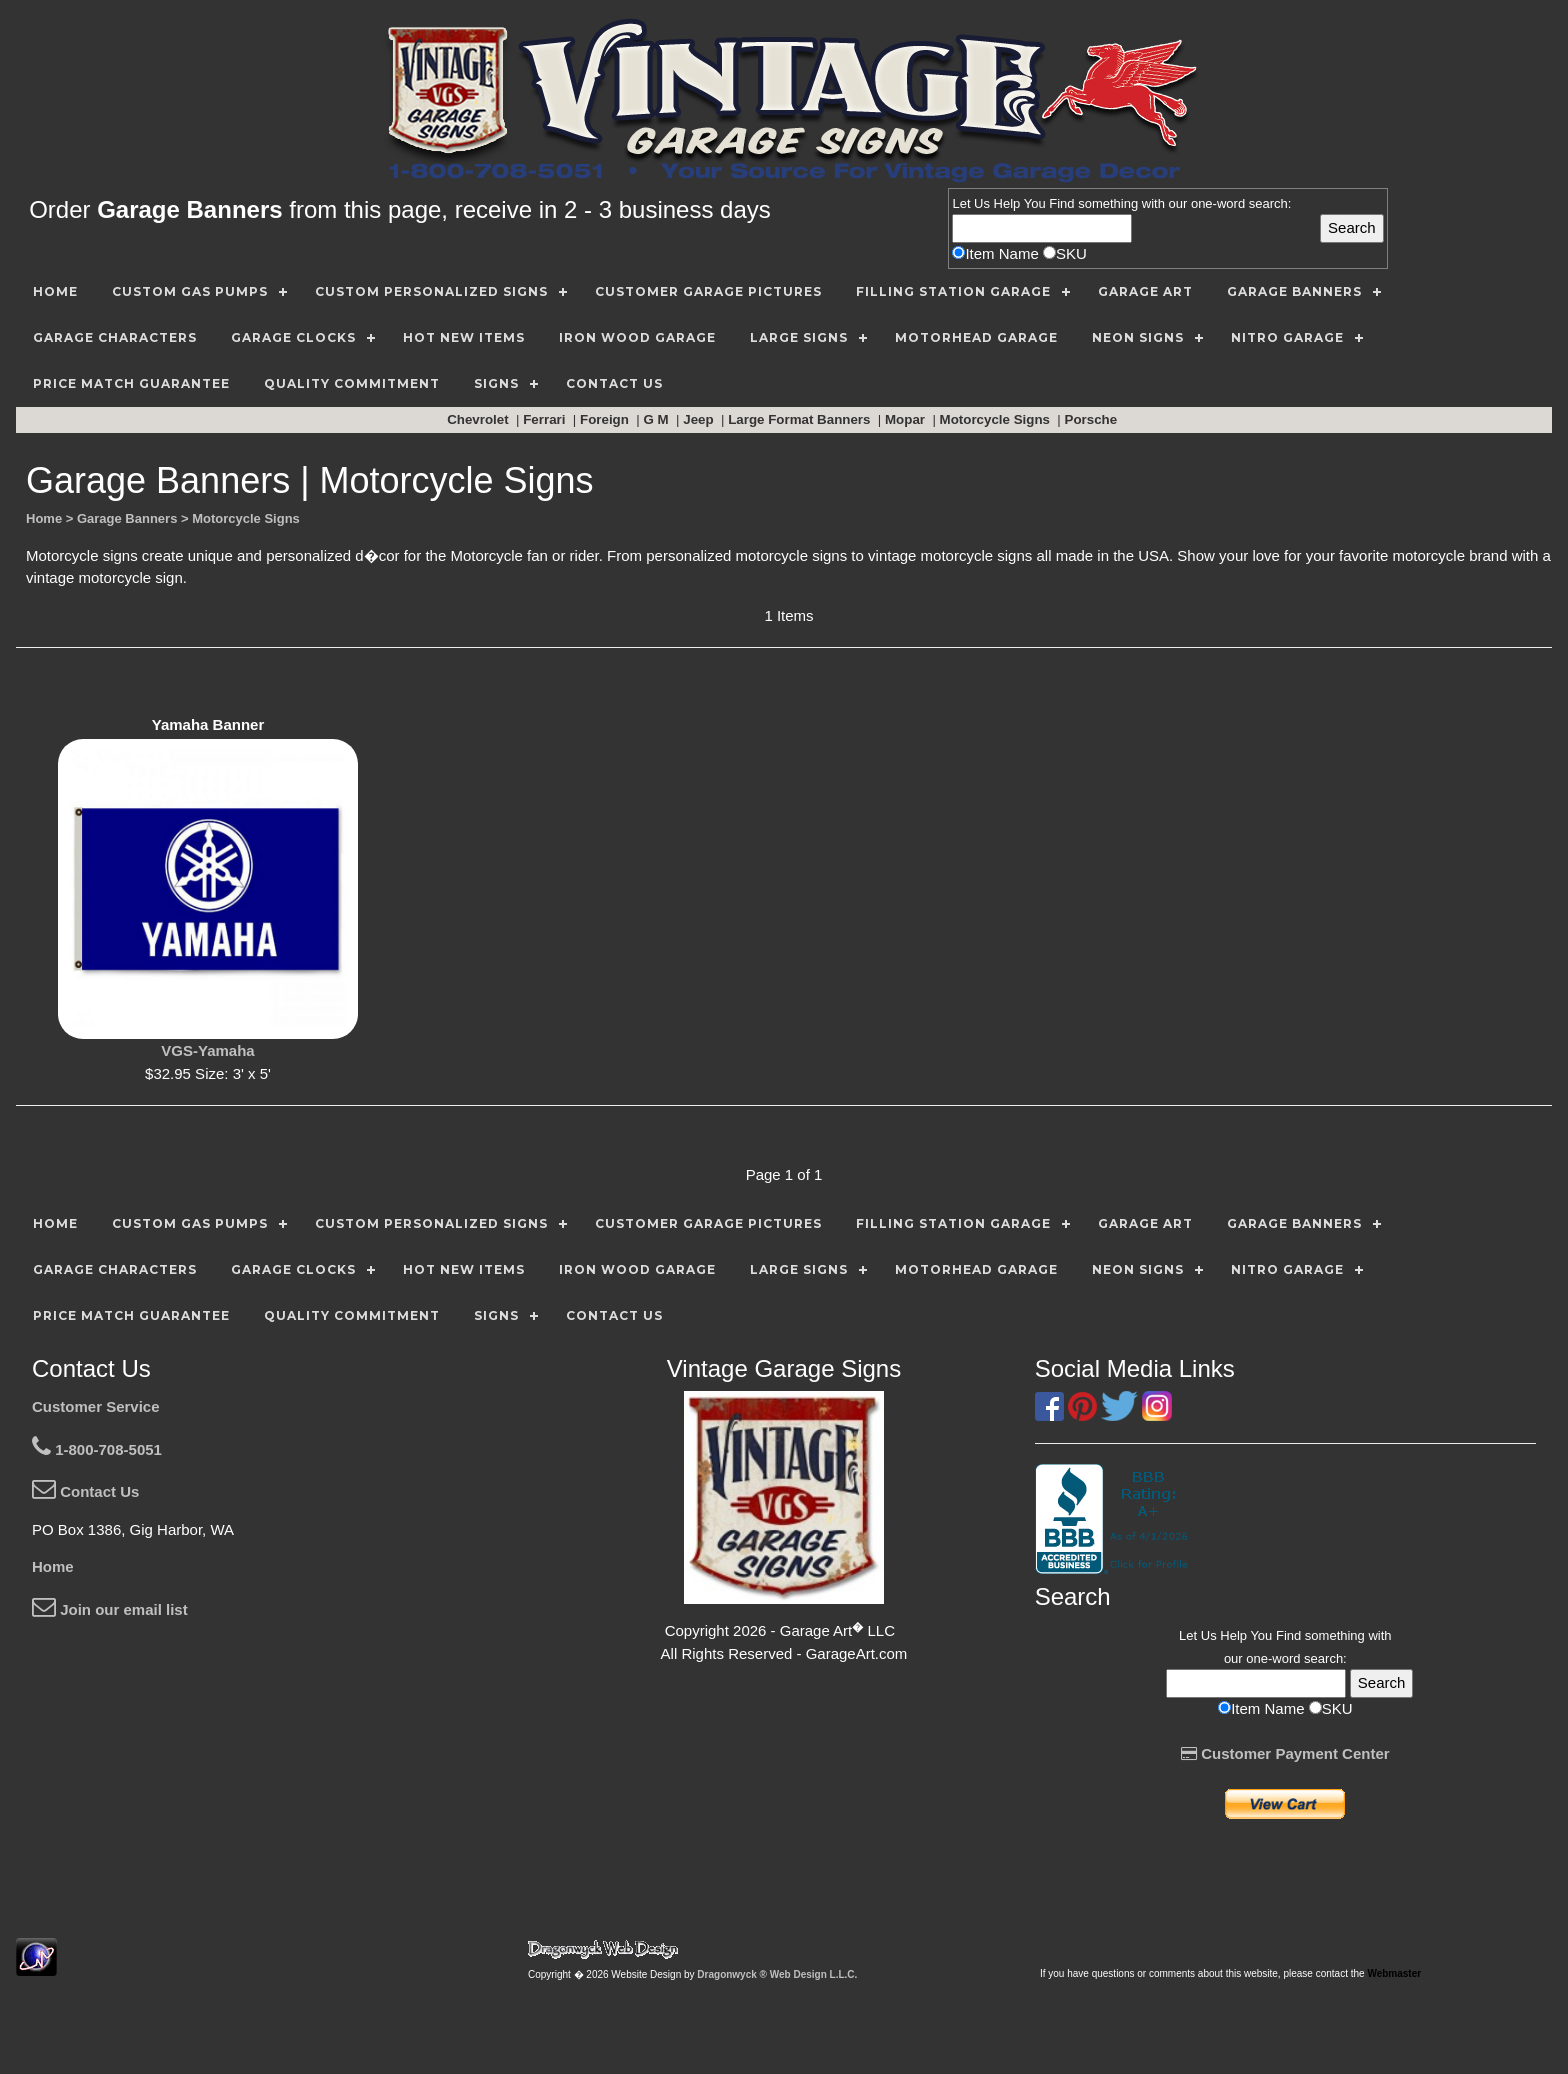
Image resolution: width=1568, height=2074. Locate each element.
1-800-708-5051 (97, 1449)
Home (53, 1566)
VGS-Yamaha (207, 1050)
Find (1061, 203)
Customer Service (96, 1406)
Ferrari (546, 419)
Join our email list (110, 1609)
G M (657, 419)
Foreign (606, 419)
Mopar (907, 419)
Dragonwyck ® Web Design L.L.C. (777, 1974)
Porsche (1093, 419)
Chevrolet (479, 419)
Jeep (700, 419)
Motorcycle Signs (997, 419)
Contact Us (85, 1491)
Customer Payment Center (1285, 1753)
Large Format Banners (801, 419)
